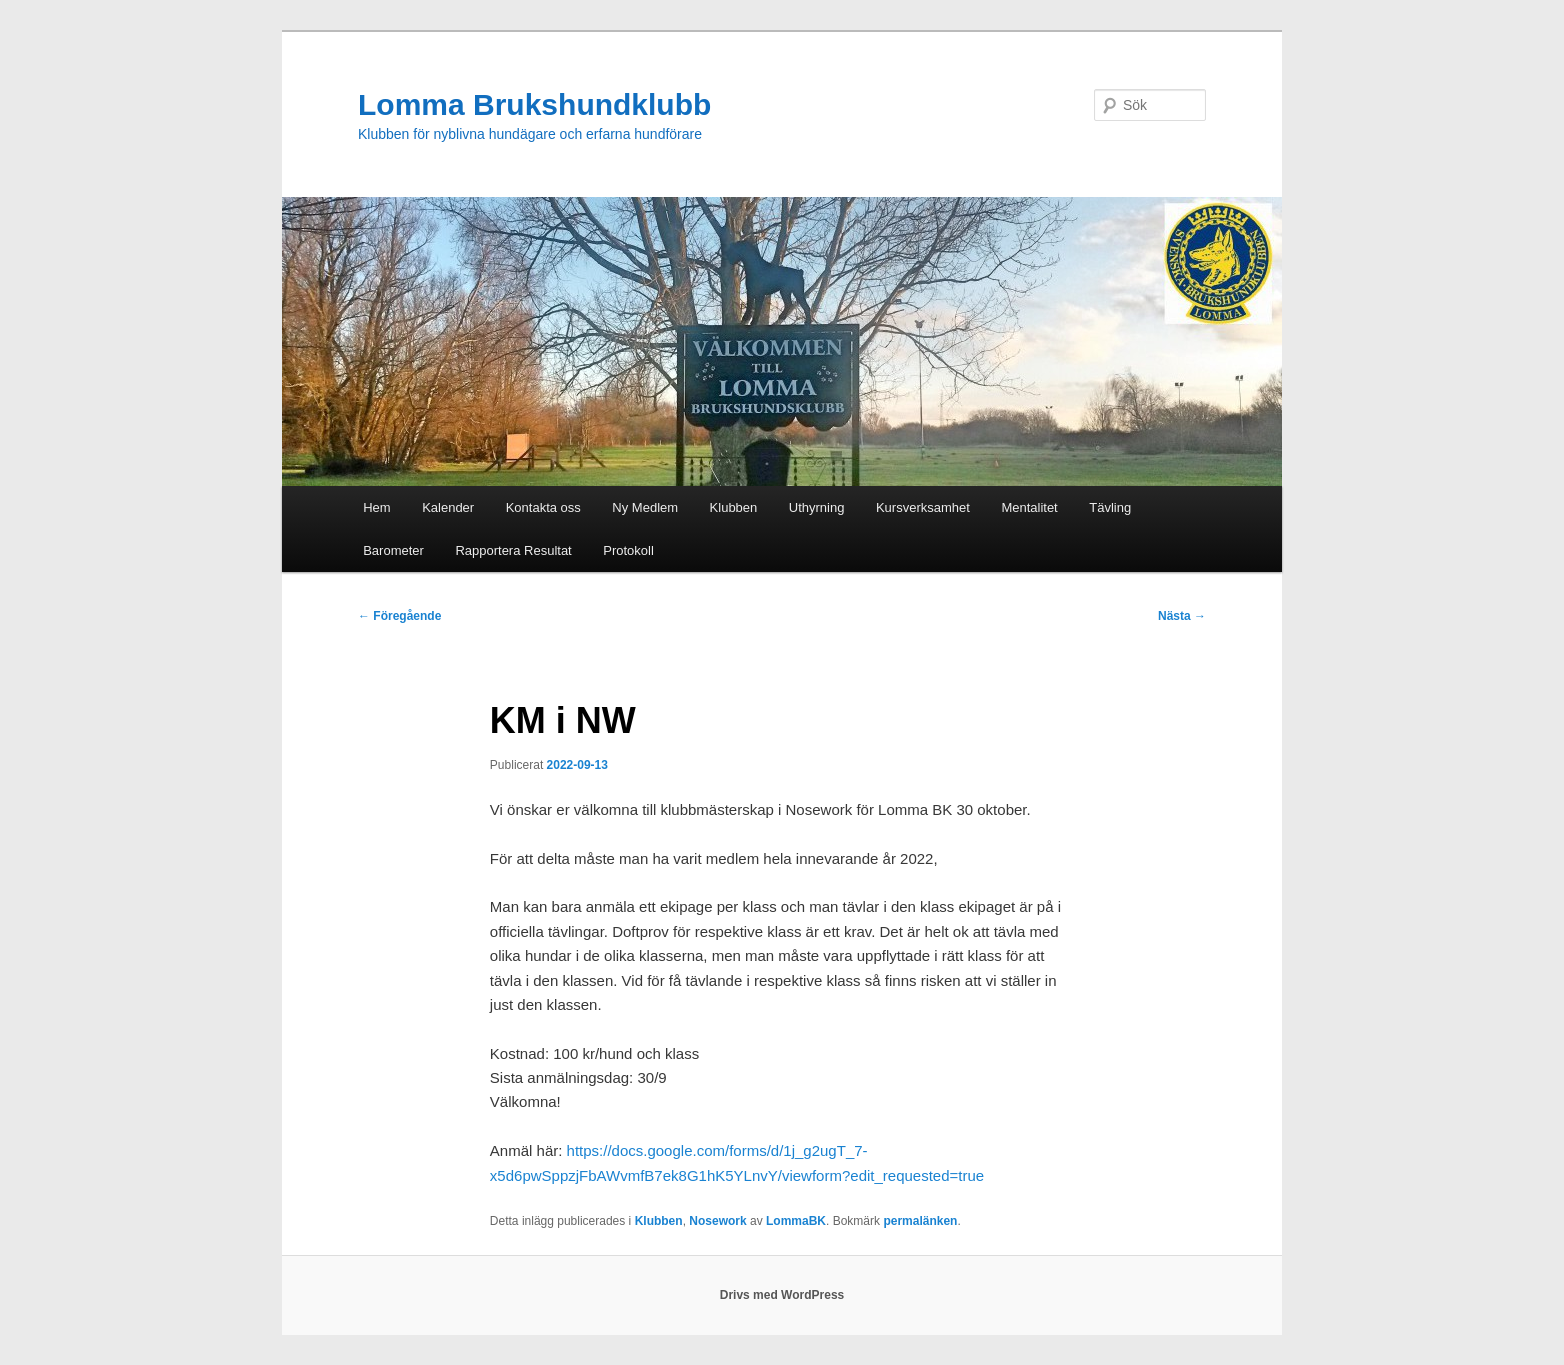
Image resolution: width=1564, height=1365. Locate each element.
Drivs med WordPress (782, 1295)
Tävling (1110, 507)
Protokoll (628, 550)
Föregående (399, 616)
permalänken (920, 1221)
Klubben (734, 507)
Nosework (717, 1221)
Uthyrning (817, 507)
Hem (376, 507)
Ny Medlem (645, 507)
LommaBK (796, 1221)
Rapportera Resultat (513, 550)
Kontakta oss (543, 507)
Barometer (393, 550)
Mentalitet (1029, 507)
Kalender (448, 507)
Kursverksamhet (923, 507)
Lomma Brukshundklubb (534, 104)
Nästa (1182, 616)
